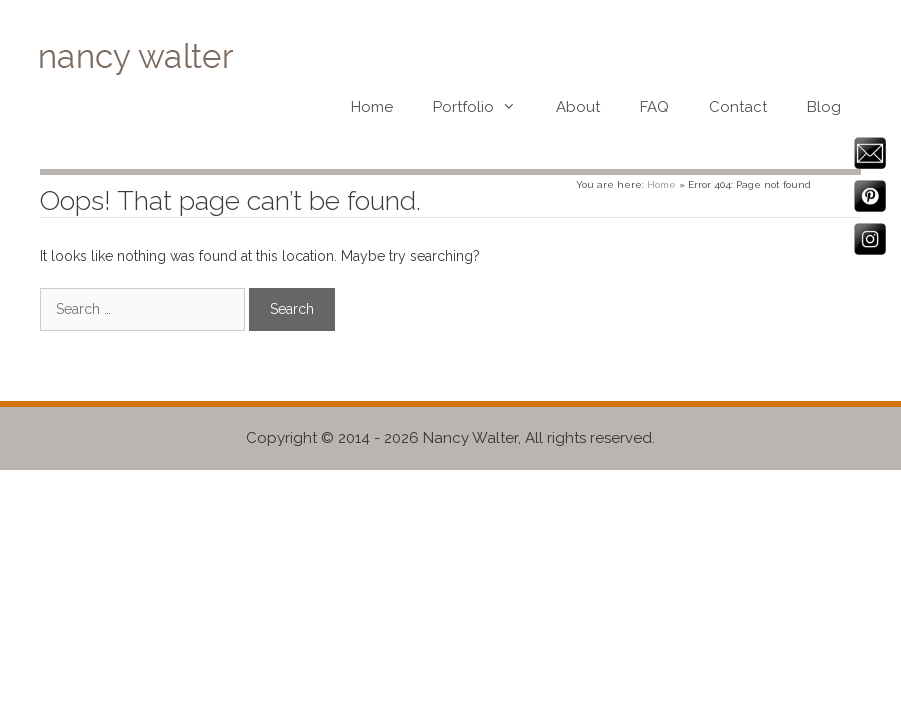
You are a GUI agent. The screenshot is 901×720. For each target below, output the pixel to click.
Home (372, 107)
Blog (824, 107)
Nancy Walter (470, 438)
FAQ (654, 107)
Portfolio (484, 107)
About (578, 107)
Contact (738, 107)
